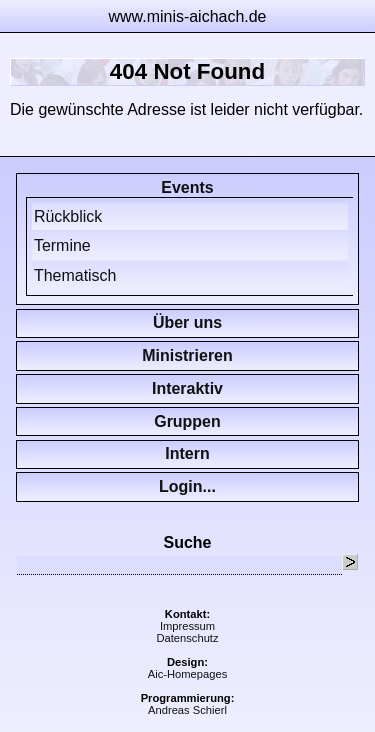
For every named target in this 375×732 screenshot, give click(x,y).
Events (187, 187)
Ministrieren (187, 355)
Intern (187, 453)
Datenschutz (187, 638)
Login (180, 486)
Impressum (187, 626)
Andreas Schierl (187, 710)
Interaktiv (187, 388)
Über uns (187, 322)
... (209, 486)
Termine (62, 245)
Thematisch (75, 275)
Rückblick (68, 216)
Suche (188, 542)
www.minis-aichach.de (188, 16)
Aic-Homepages (187, 674)
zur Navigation (359, 16)
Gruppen (187, 421)
